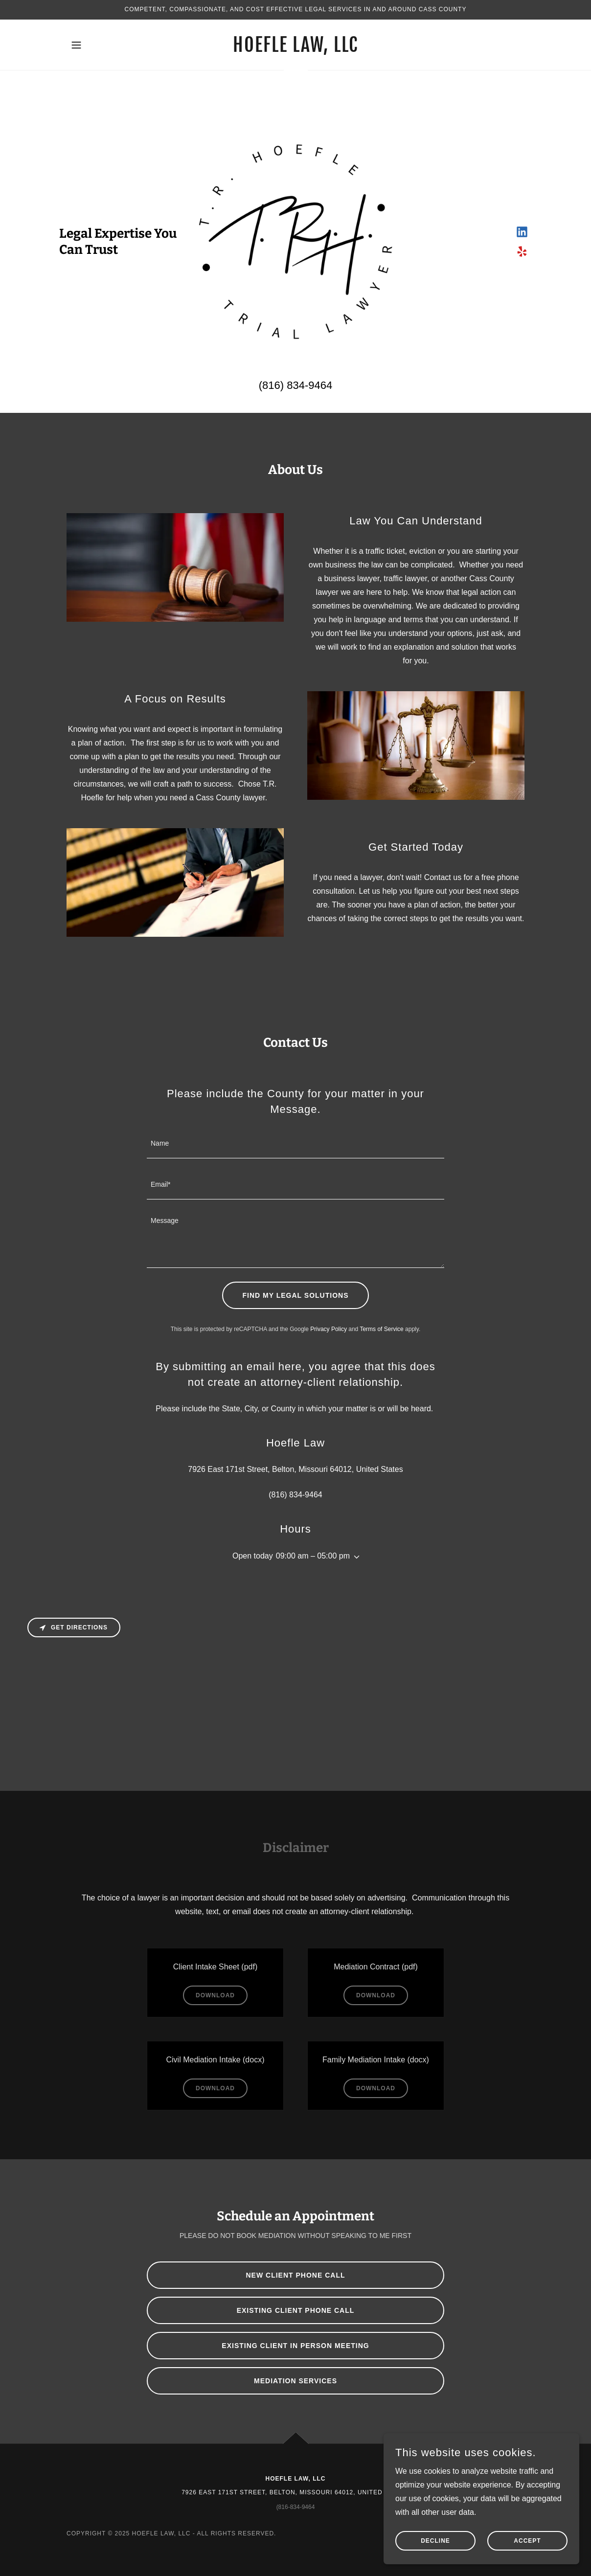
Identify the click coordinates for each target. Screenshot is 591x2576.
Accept (527, 2540)
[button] (76, 45)
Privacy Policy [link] (328, 1329)
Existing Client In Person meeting (295, 2346)
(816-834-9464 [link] (295, 2507)
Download (215, 1995)
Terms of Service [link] (381, 1329)
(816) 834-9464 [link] (295, 385)
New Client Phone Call (295, 2275)
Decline (435, 2540)
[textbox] (295, 1143)
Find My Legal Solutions (296, 1295)
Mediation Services (295, 2381)
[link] (295, 49)
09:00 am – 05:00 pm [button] (313, 1556)
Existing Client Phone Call (296, 2310)
